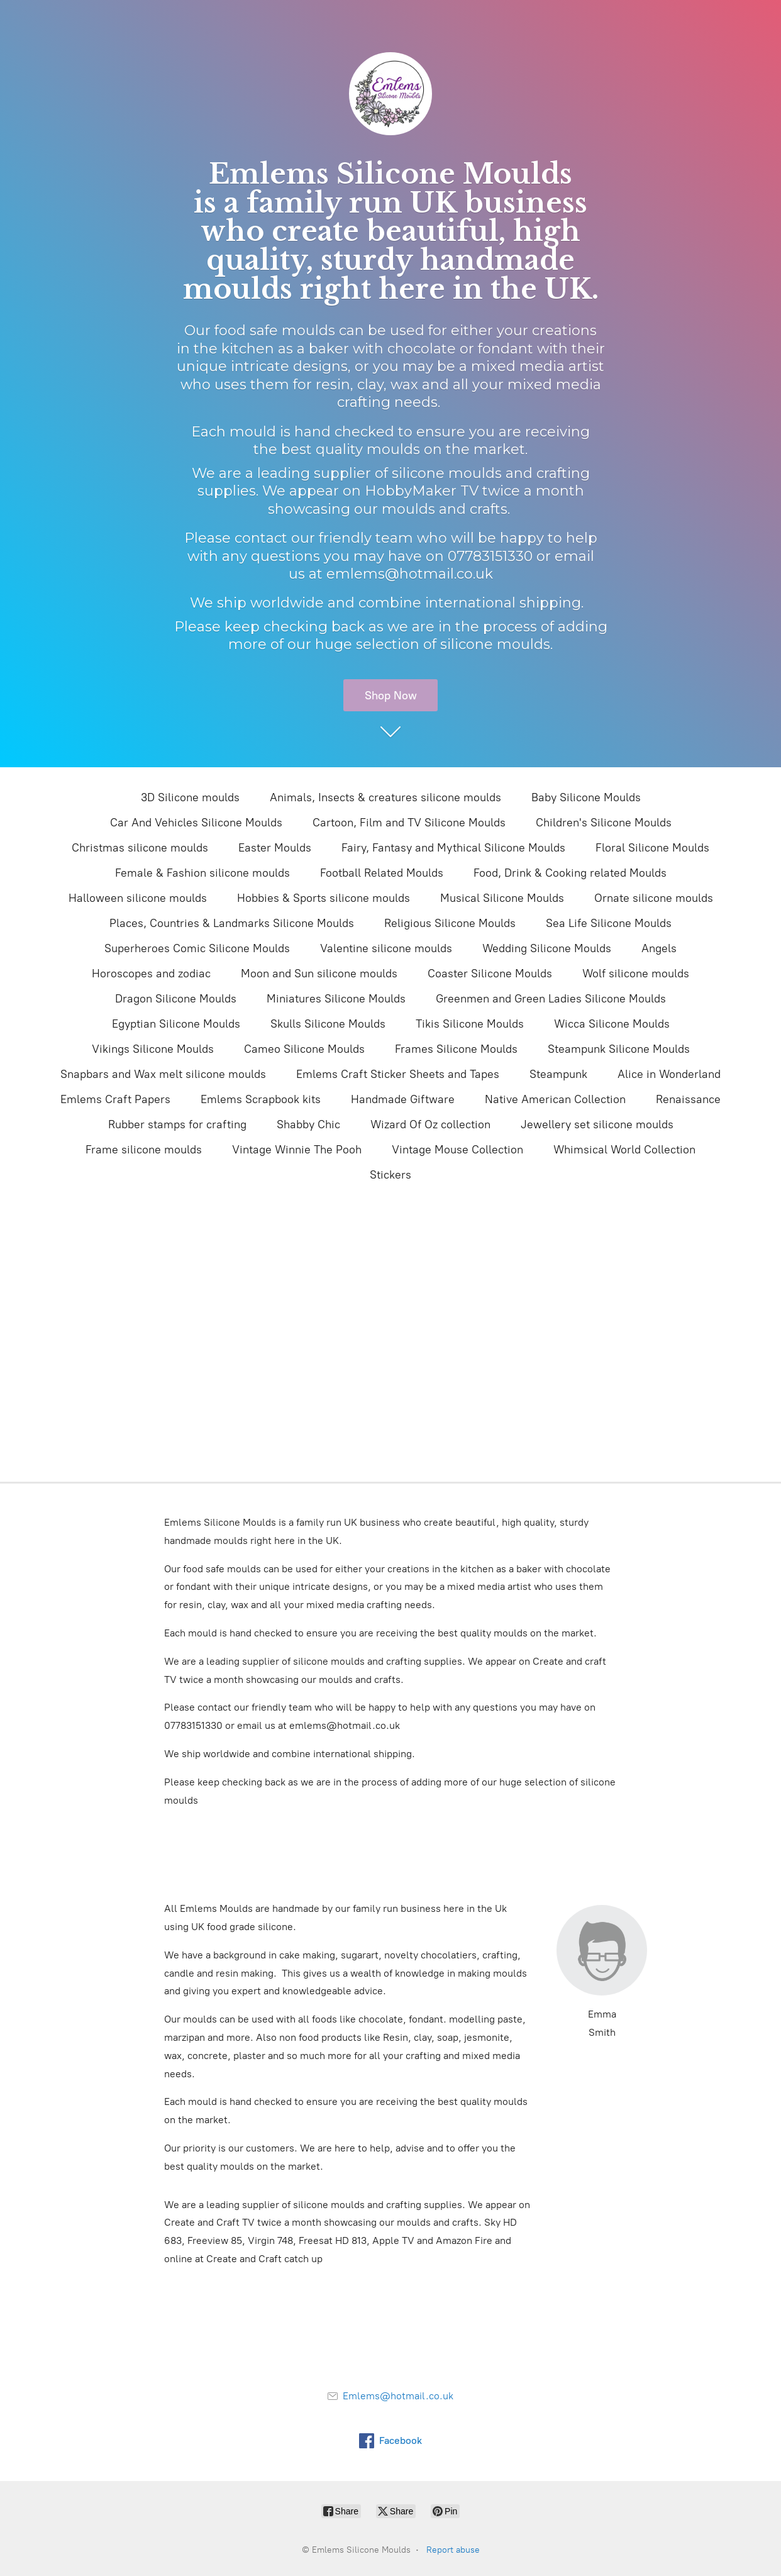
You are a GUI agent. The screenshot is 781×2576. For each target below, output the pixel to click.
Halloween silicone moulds (138, 898)
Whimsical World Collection (624, 1150)
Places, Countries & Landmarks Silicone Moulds (231, 923)
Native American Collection (555, 1099)
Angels (659, 948)
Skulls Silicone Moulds (327, 1024)
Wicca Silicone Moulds (612, 1024)
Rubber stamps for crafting (177, 1124)
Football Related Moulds (381, 873)
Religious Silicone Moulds (450, 923)
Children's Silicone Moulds (604, 823)
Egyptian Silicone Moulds (176, 1024)
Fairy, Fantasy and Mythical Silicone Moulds (453, 848)
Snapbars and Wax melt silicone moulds (163, 1074)
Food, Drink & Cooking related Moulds (570, 873)
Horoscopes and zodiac (151, 973)
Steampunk (558, 1074)
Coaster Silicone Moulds (490, 973)
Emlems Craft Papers (115, 1099)
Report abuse (453, 2550)
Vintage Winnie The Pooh (297, 1150)
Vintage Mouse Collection (457, 1150)
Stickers (390, 1175)
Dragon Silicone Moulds (175, 999)
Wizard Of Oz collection (430, 1124)
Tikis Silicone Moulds (470, 1024)
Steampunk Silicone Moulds (619, 1049)
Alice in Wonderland (669, 1074)
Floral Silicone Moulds (652, 848)
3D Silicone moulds (190, 797)
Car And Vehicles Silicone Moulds (196, 823)
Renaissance (688, 1099)
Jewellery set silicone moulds (597, 1124)
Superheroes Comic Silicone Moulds (197, 948)
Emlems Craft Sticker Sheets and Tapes (397, 1074)
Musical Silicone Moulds (502, 898)
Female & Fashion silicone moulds (202, 873)
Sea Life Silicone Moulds (609, 923)
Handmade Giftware (403, 1099)
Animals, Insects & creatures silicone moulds (385, 797)
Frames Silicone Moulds (456, 1049)
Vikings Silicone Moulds (153, 1049)
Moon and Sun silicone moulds (319, 973)
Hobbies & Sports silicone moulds (323, 898)
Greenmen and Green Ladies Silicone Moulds (551, 999)
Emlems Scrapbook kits (261, 1099)
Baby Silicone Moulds (586, 797)
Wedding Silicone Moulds (546, 948)
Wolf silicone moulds (635, 973)
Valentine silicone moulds (386, 948)
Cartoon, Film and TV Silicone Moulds (409, 823)
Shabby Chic (308, 1124)
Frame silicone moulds (144, 1150)
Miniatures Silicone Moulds (336, 999)
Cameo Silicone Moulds (304, 1049)
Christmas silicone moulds (140, 848)
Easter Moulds (274, 848)
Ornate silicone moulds (653, 898)
